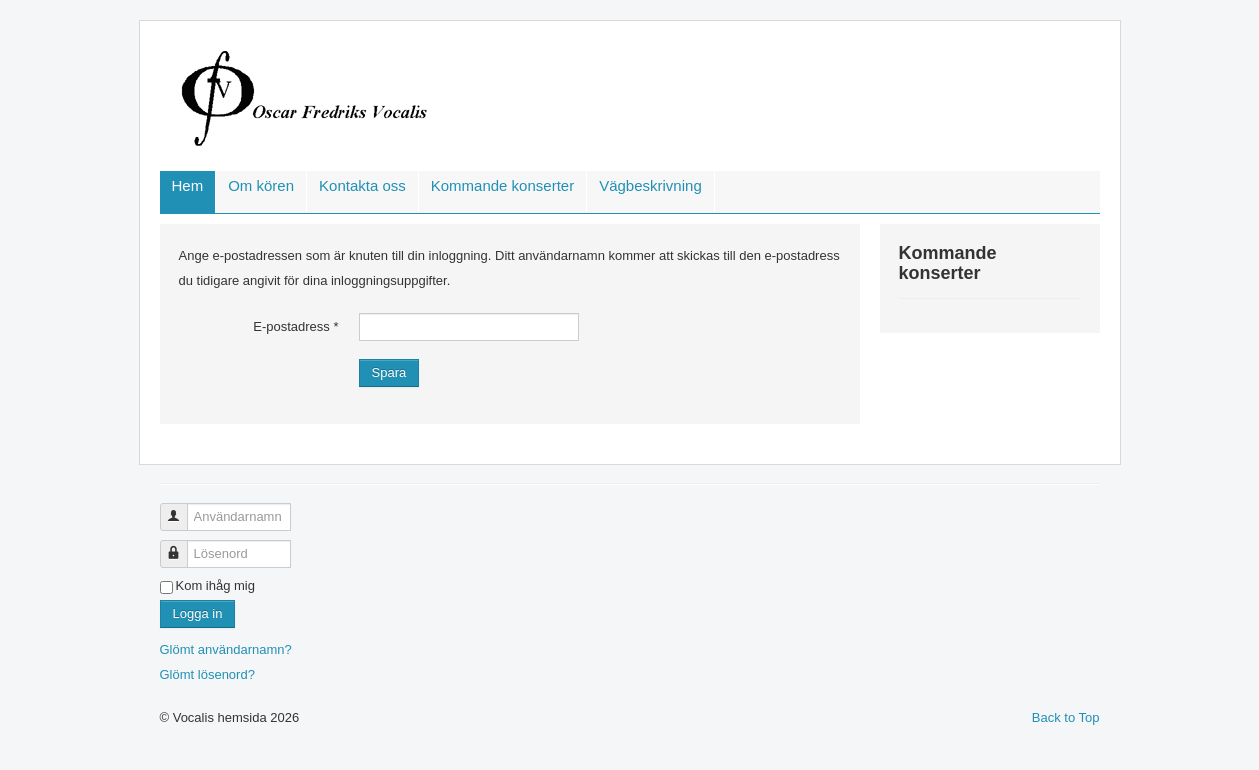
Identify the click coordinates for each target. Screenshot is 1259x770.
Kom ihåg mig (215, 585)
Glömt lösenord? (207, 674)
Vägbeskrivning (650, 185)
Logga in (198, 613)
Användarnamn (181, 508)
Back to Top (1066, 717)
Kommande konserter (502, 185)
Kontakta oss (362, 185)
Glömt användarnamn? (226, 649)
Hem (188, 185)
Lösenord (181, 545)
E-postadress (295, 326)
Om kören (261, 185)
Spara (389, 372)
